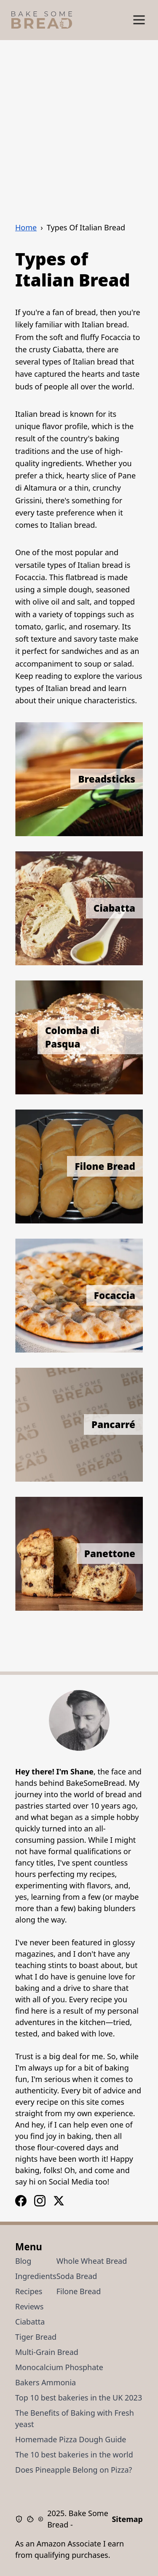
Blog (23, 2261)
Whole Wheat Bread (91, 2261)
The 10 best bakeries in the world (74, 2454)
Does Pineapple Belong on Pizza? (73, 2470)
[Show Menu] (139, 20)
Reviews (29, 2306)
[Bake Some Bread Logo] (41, 20)
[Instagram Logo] (21, 2200)
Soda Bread (76, 2276)
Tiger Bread (35, 2337)
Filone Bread (78, 2291)
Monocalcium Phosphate (59, 2367)
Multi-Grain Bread (46, 2352)
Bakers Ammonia (45, 2382)
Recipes (28, 2291)
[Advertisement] (79, 123)
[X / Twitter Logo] (58, 2200)
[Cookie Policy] (32, 2519)
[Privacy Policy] (21, 2519)
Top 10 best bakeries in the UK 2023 (78, 2397)
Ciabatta (30, 2322)
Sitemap (127, 2519)
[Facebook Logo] (40, 2200)
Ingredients (35, 2276)
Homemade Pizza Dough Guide (70, 2439)
